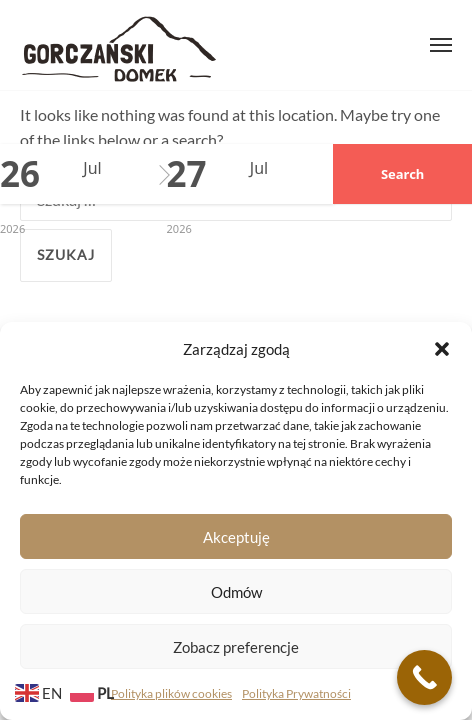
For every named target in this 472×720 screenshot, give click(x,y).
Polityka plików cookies (171, 693)
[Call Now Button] (424, 677)
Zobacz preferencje (236, 647)
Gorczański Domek (119, 45)
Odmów (236, 592)
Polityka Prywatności (296, 693)
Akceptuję (236, 537)
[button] (442, 349)
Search (402, 174)
